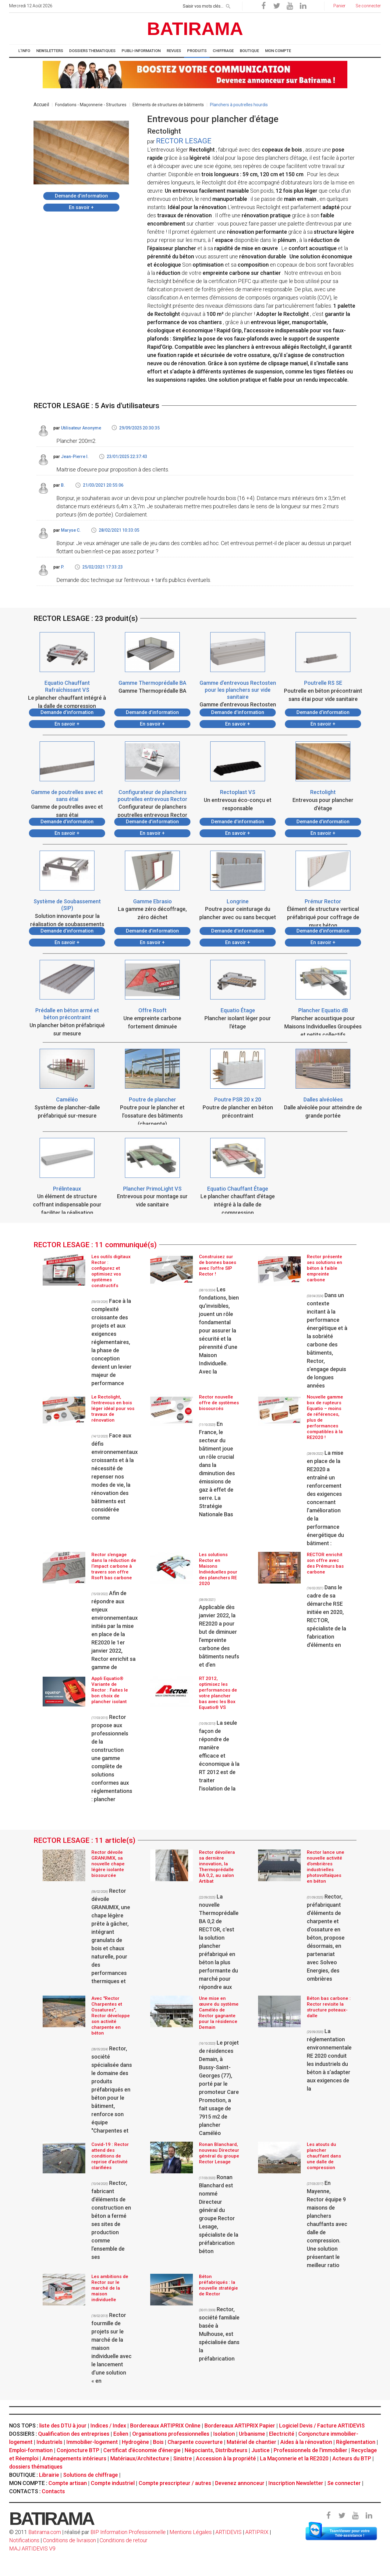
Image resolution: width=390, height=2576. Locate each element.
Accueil (41, 104)
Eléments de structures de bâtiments (168, 104)
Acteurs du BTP (351, 2458)
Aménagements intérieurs (74, 2458)
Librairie (49, 2475)
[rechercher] (228, 5)
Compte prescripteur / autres (175, 2483)
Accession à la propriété (226, 2458)
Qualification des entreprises (73, 2434)
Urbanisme (252, 2434)
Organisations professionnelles (170, 2434)
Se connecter (344, 2483)
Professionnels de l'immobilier (310, 2450)
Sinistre (182, 2458)
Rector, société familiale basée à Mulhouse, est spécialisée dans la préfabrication (219, 2334)
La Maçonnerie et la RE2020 (294, 2458)
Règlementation (355, 2442)
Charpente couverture (195, 2442)
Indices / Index (108, 2425)
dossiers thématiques (35, 2466)
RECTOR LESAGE (183, 141)
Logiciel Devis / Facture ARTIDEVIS (322, 2425)
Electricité (281, 2434)
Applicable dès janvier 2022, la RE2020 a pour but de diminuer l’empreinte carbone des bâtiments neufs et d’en (219, 1633)
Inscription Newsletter (295, 2483)
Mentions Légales (190, 2532)
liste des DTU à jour (63, 2425)
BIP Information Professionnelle (128, 2532)
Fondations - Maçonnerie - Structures (90, 104)
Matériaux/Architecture (139, 2458)
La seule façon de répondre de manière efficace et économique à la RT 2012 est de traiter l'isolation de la (219, 1756)
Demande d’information (81, 196)
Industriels (49, 2442)
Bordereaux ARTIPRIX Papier (239, 2425)
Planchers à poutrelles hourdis (239, 104)
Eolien (120, 2434)
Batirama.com (44, 2532)
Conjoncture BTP (78, 2450)
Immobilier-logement (92, 2442)
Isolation (224, 2434)
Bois (158, 2442)
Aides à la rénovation (306, 2442)
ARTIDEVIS (228, 2532)
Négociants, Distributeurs (216, 2450)
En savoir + (81, 207)
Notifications (25, 2540)
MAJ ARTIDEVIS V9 (32, 2548)
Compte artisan (67, 2483)
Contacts (53, 2491)
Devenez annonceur (239, 2483)
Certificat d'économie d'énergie (142, 2450)
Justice (260, 2450)
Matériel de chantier (251, 2442)
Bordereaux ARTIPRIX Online (165, 2425)
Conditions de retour (123, 2540)
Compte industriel (113, 2483)
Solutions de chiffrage (90, 2475)
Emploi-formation (31, 2450)
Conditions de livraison (69, 2540)
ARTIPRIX (256, 2532)
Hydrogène (135, 2442)
